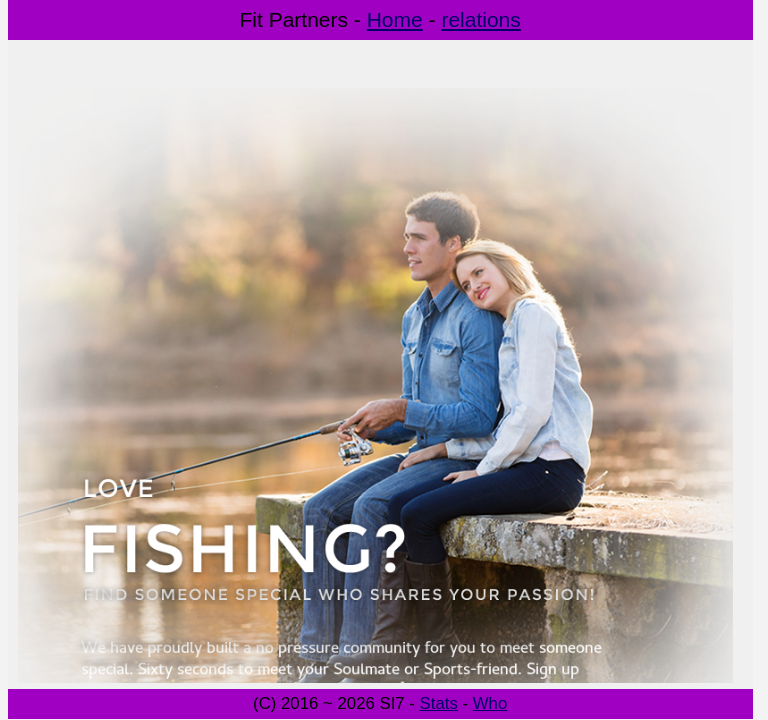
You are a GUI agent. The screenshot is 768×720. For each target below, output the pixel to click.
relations (480, 19)
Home (395, 19)
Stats (439, 703)
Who (490, 703)
